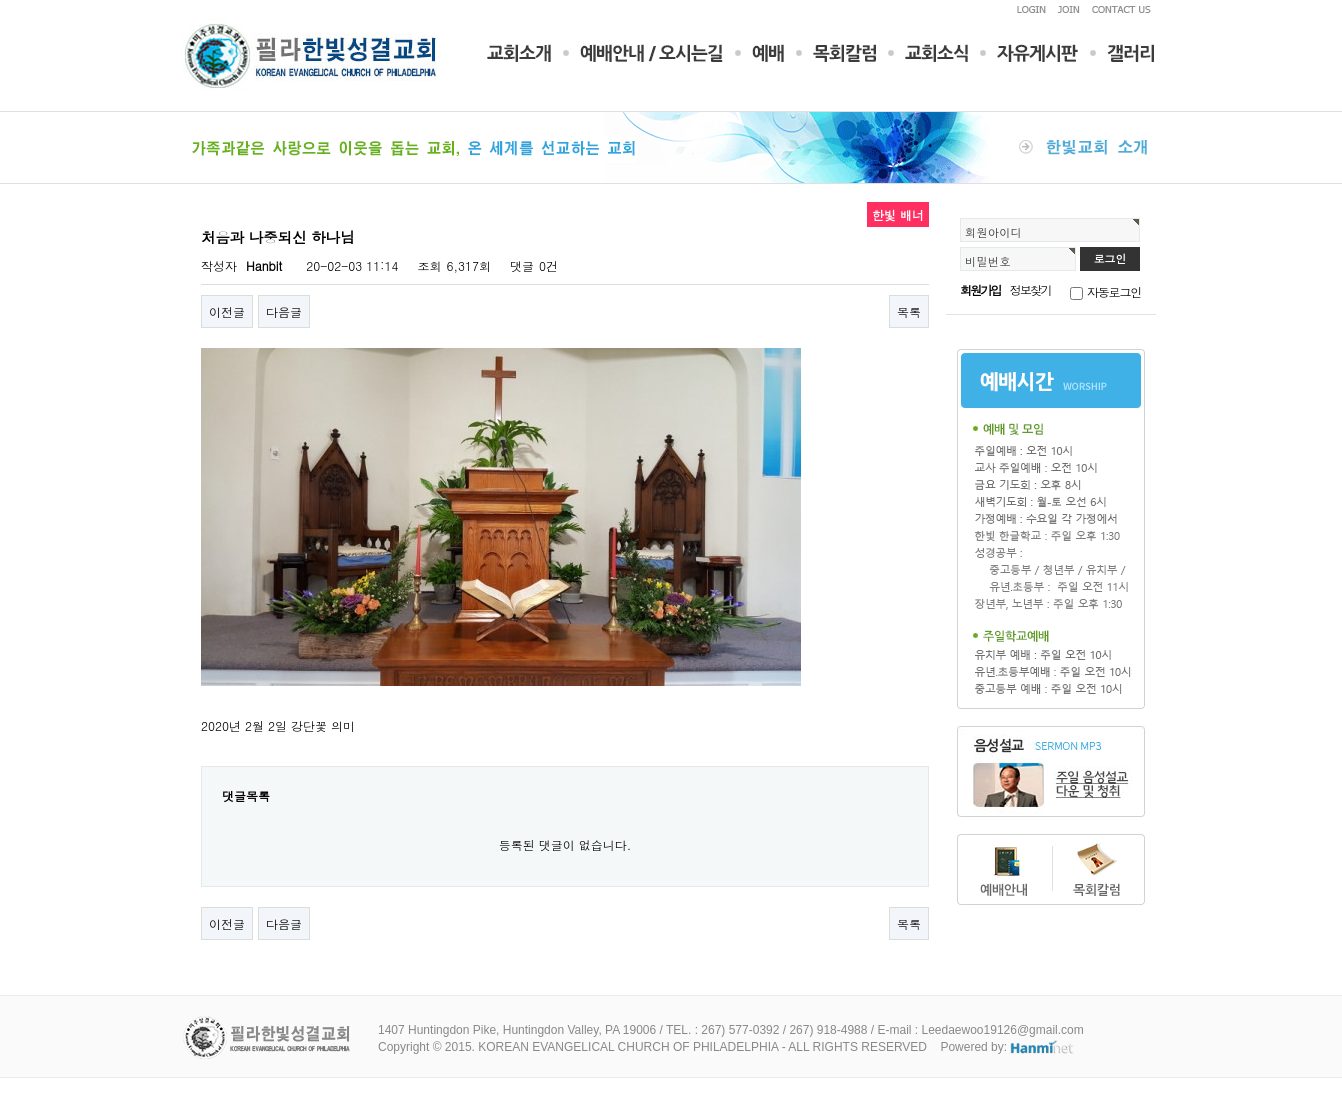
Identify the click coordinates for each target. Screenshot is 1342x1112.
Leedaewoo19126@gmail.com (1002, 1030)
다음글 (284, 311)
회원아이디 (993, 232)
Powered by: (1007, 1047)
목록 (909, 311)
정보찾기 (1030, 289)
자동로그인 (1114, 291)
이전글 (227, 311)
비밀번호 (988, 261)
